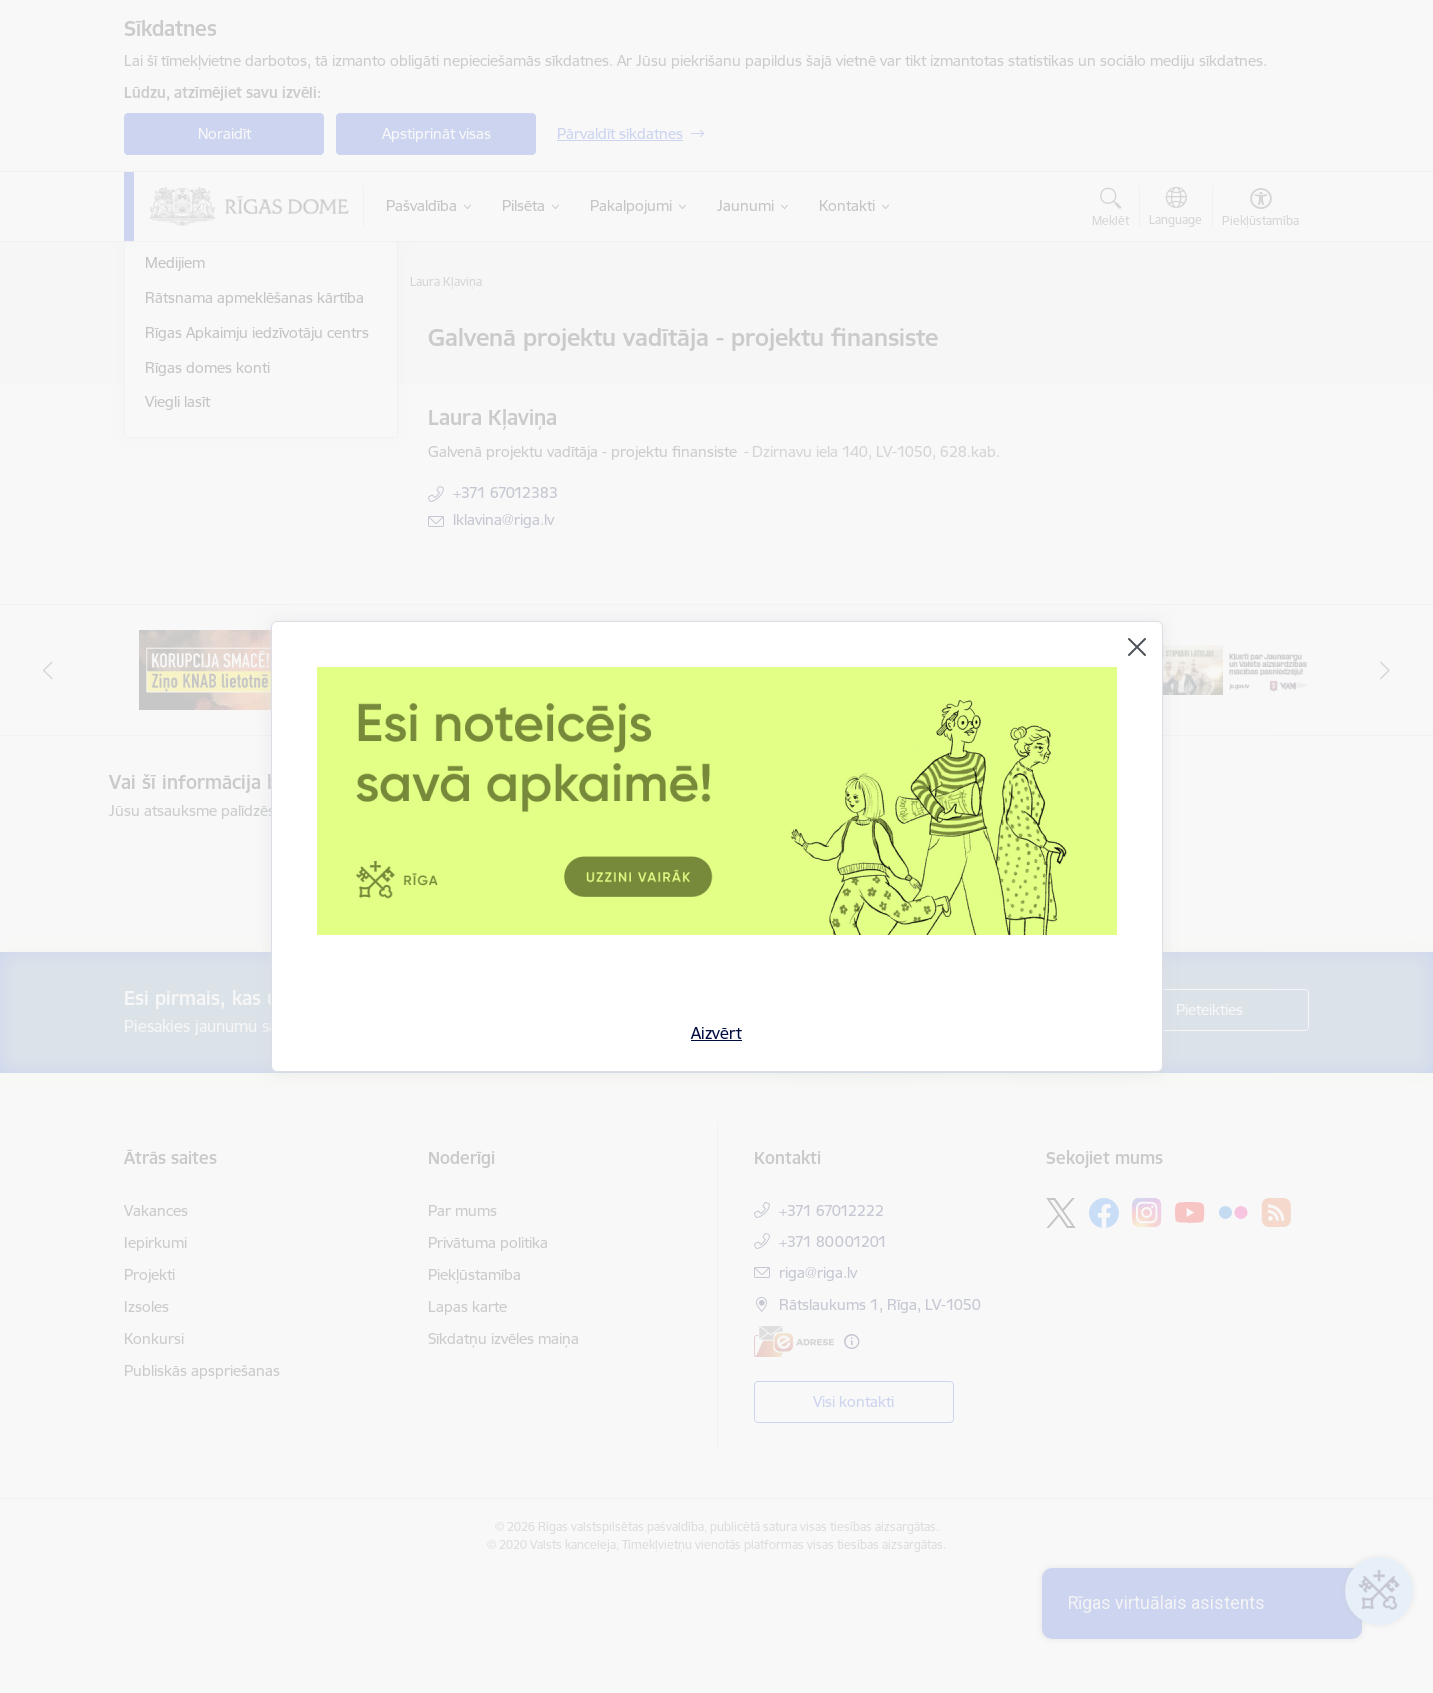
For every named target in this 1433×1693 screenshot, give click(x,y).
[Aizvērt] (1137, 647)
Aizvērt (716, 1033)
